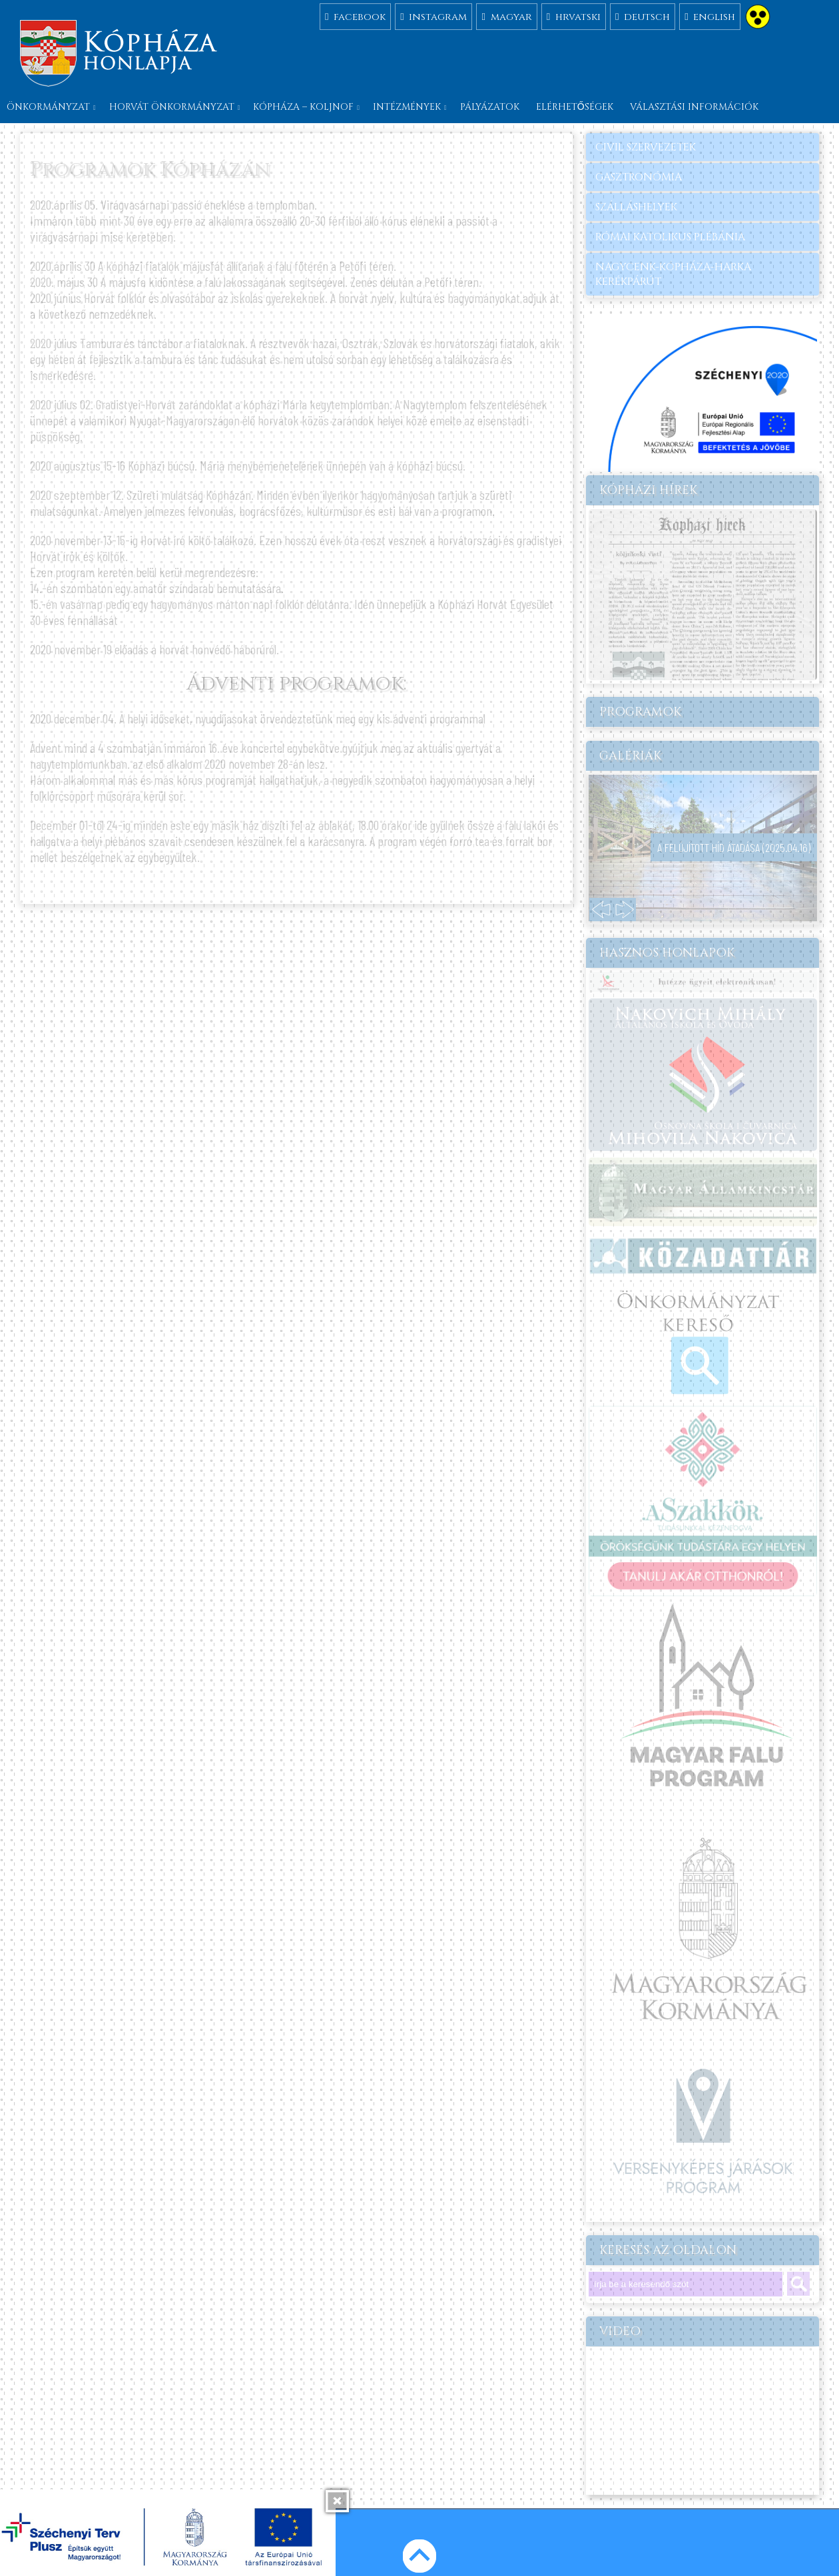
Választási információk (694, 107)
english (710, 15)
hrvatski (574, 15)
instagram (433, 15)
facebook (355, 15)
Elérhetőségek (574, 107)
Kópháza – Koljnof (303, 107)
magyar (506, 15)
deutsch (642, 15)
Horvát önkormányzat (171, 107)
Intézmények (407, 107)
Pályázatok (489, 107)
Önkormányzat (48, 107)
